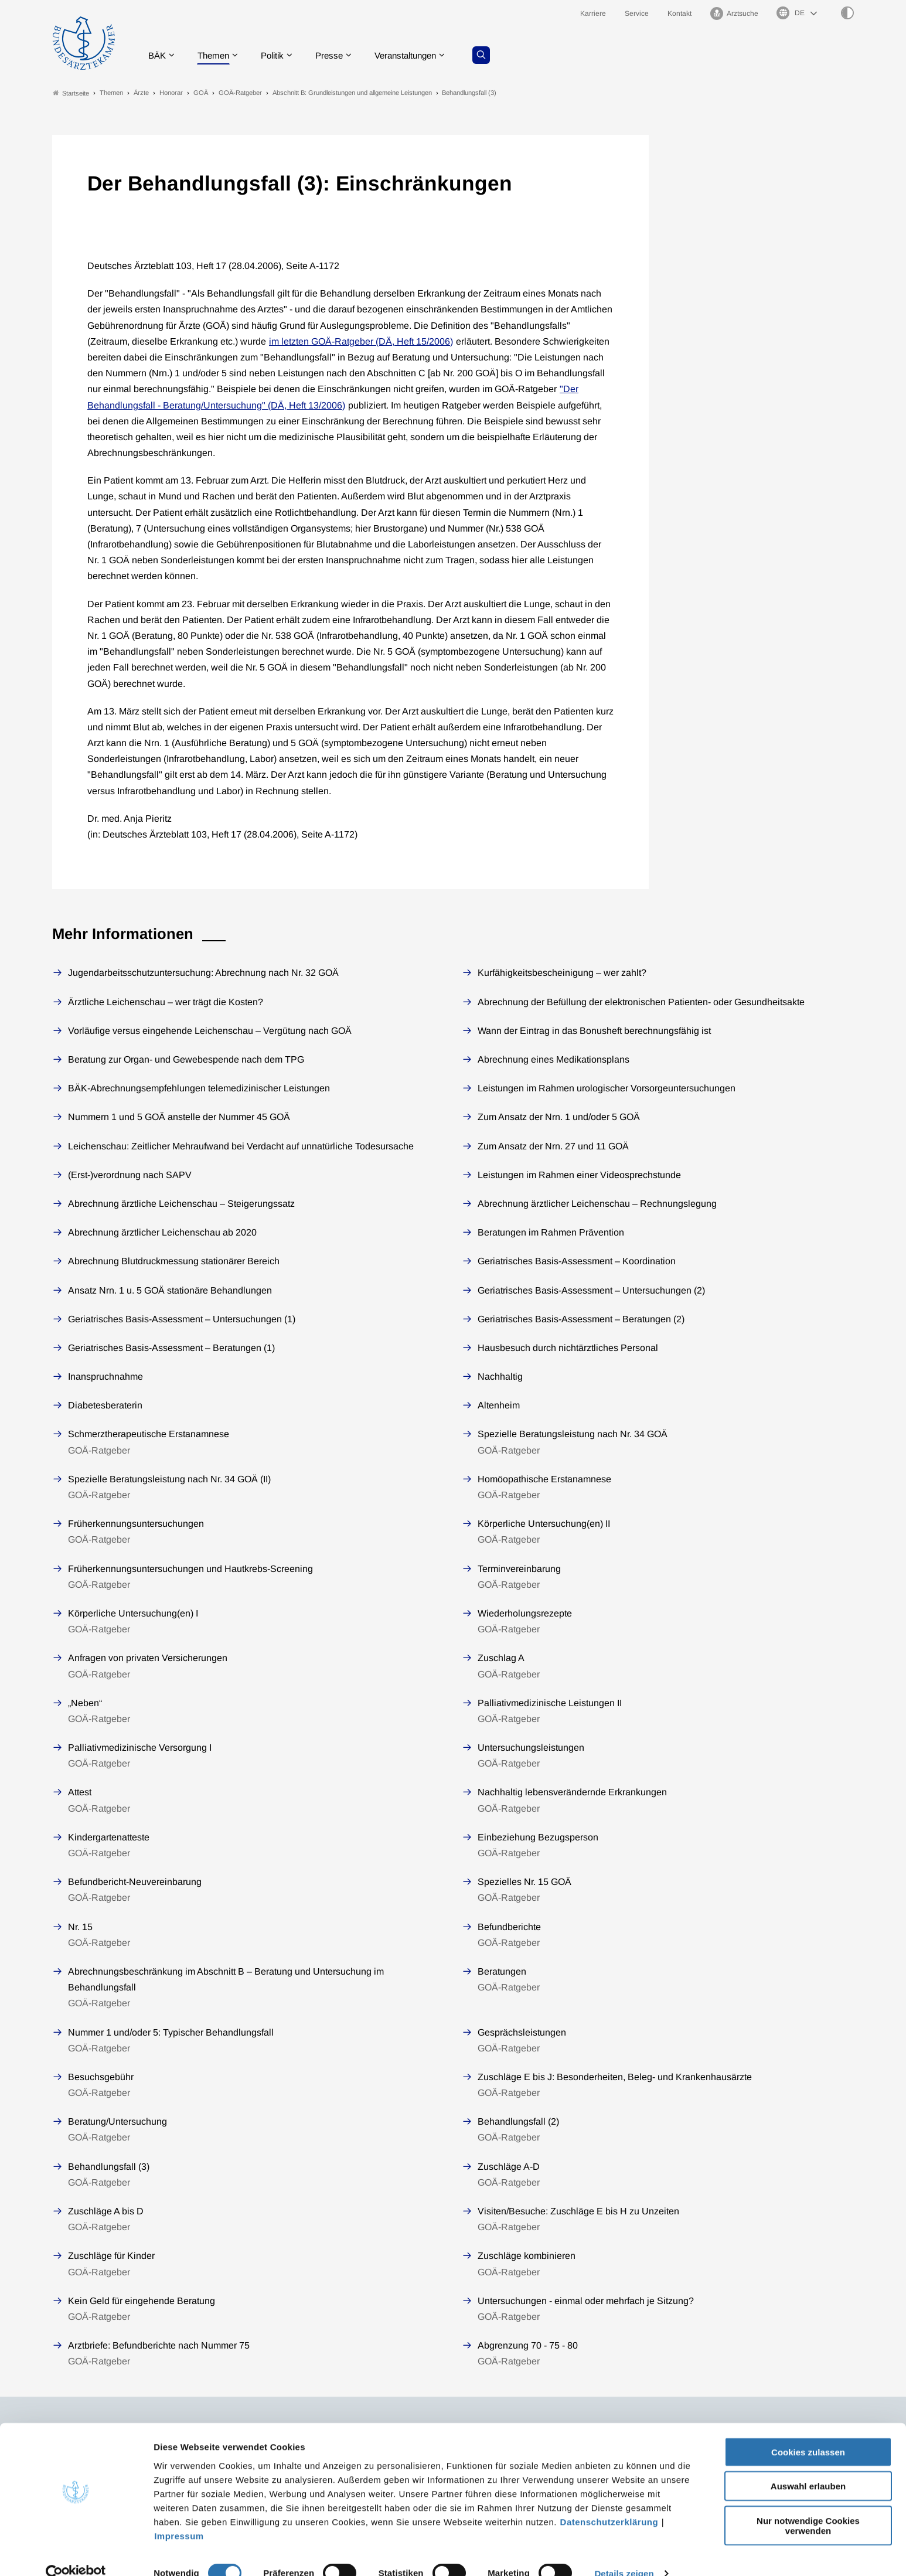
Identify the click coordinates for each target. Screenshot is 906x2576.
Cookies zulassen (808, 2431)
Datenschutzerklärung (609, 2501)
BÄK (159, 55)
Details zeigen (623, 2553)
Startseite (71, 93)
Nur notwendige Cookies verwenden (808, 2504)
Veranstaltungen (420, 55)
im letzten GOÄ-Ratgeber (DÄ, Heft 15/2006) (361, 341)
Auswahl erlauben (808, 2465)
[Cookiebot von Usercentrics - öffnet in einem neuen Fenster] (76, 2553)
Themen (218, 55)
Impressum (179, 2515)
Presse (339, 55)
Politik (280, 55)
